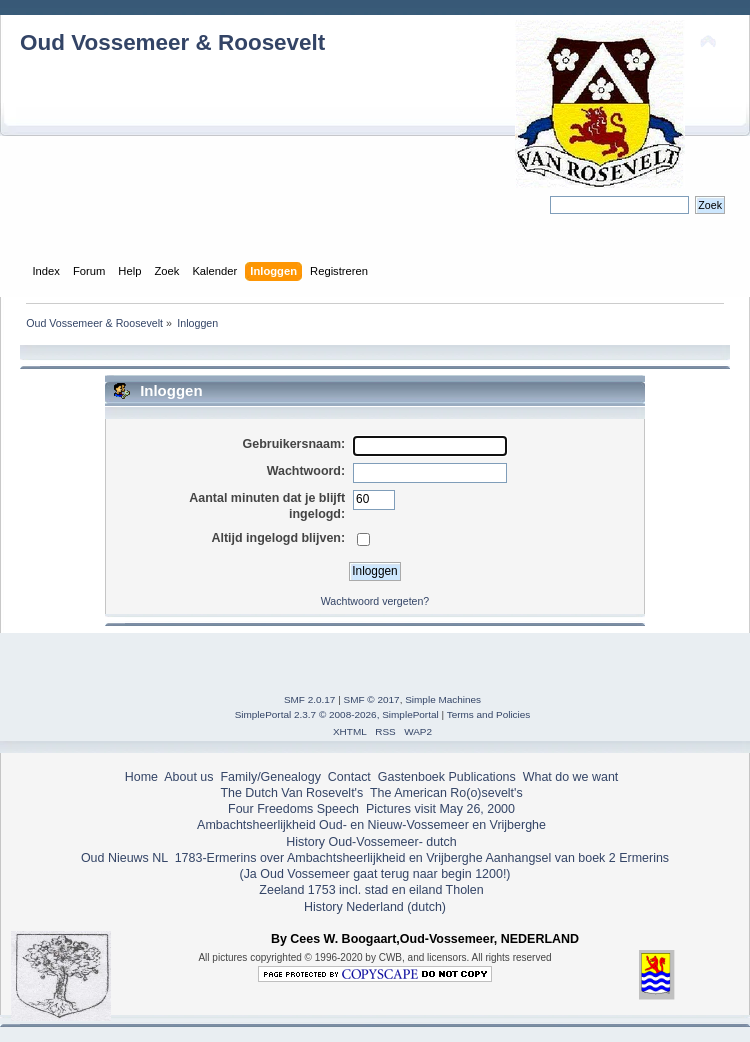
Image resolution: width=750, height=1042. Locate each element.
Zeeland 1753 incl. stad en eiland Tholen (371, 890)
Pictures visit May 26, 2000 (440, 809)
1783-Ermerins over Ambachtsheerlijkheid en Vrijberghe (326, 858)
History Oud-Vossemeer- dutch (371, 842)
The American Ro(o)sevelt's (446, 793)
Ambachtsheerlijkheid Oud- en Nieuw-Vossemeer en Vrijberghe (371, 825)
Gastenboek (411, 777)
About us (188, 777)
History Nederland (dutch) (375, 907)
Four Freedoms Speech (293, 809)
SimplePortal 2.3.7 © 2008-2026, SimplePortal (337, 714)
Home (141, 777)
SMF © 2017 (372, 699)
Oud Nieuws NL (124, 858)
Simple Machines (443, 699)
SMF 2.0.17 (310, 699)
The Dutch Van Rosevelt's (291, 793)
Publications (482, 777)
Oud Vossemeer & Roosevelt (172, 42)
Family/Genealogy (270, 777)
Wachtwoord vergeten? (375, 601)
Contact (349, 777)
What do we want (571, 777)
